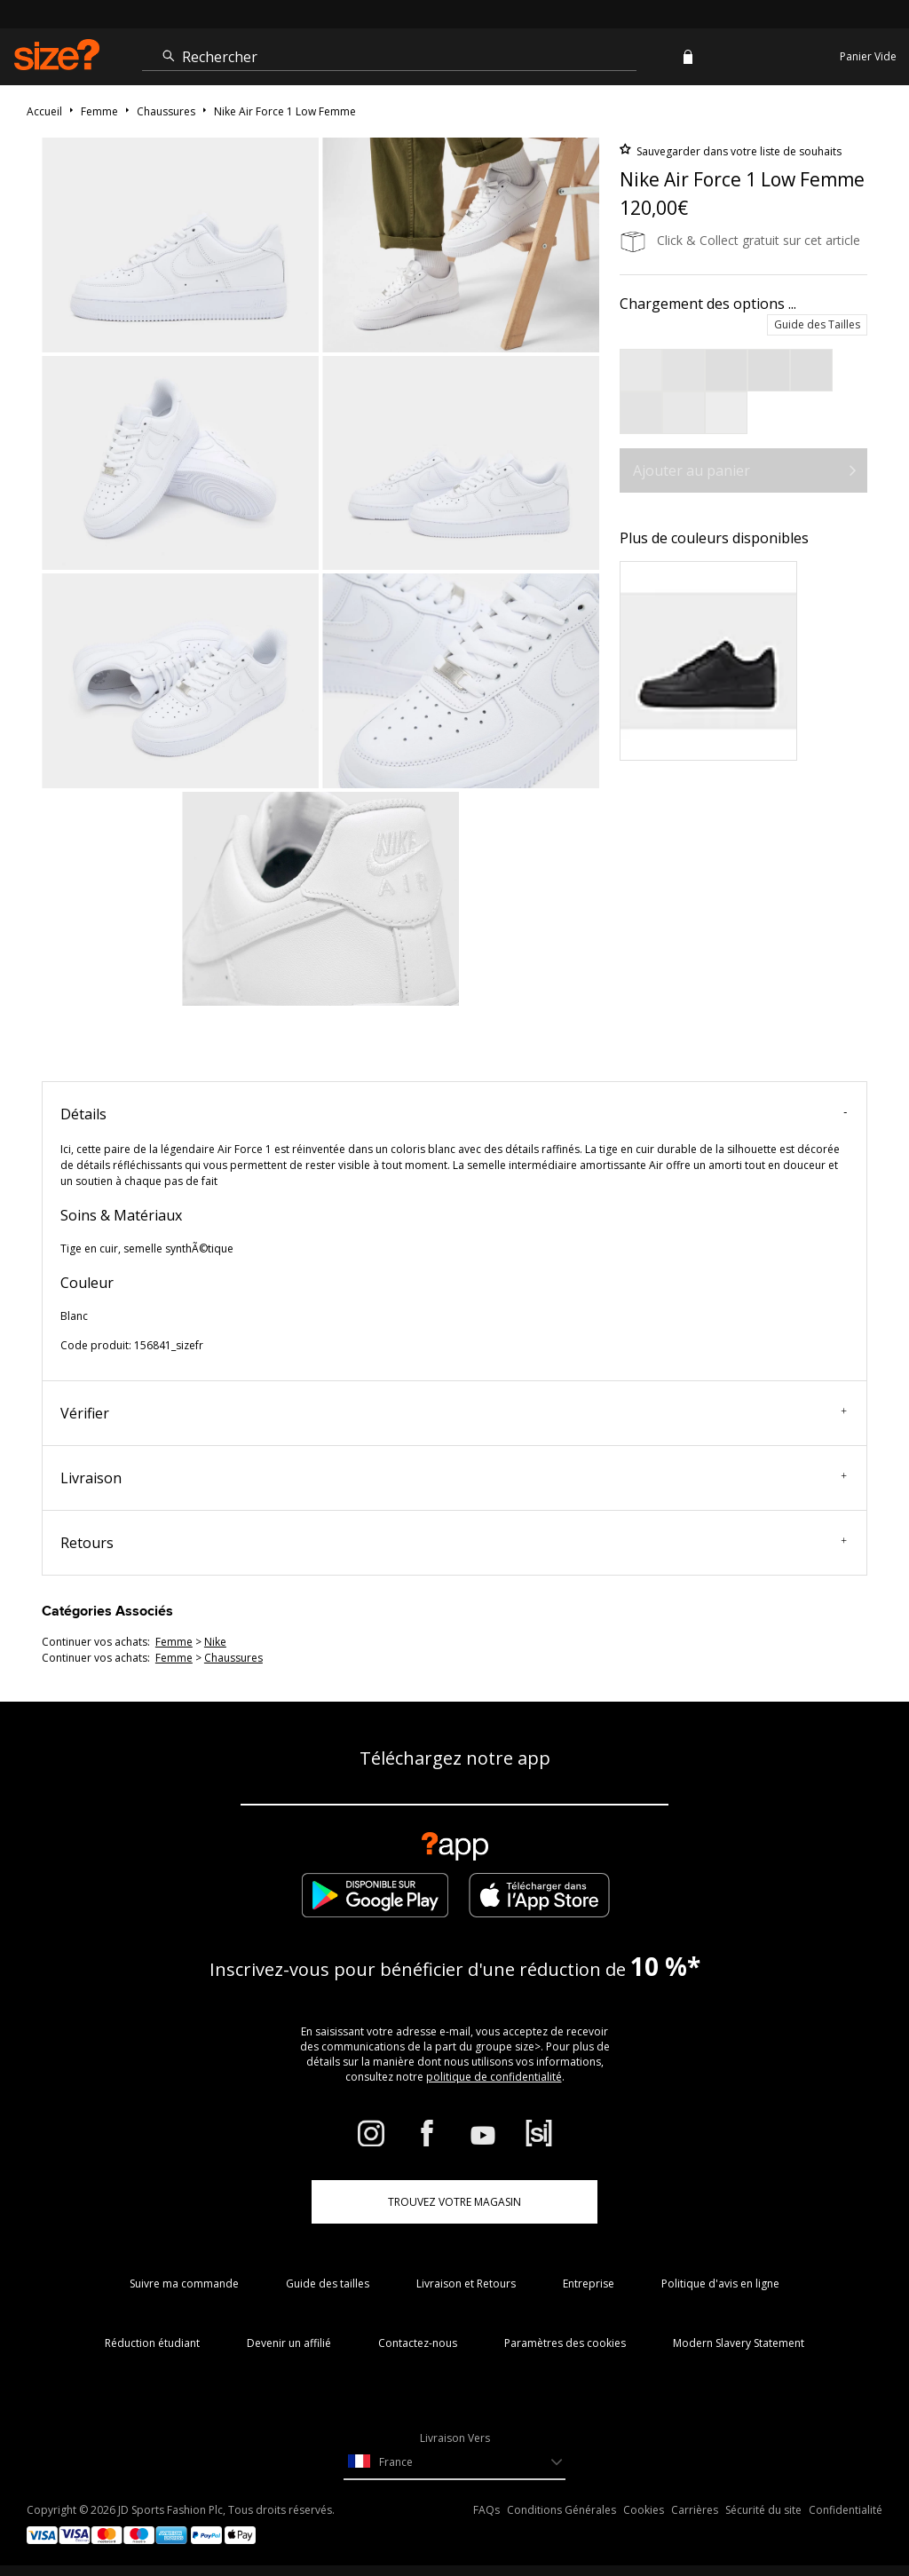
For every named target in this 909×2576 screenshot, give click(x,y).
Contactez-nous (417, 2343)
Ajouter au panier (691, 470)
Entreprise (588, 2283)
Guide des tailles (327, 2283)
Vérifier (453, 1413)
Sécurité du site (763, 2509)
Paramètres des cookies (565, 2343)
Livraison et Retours (466, 2283)
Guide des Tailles (817, 324)
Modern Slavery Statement (738, 2343)
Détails (453, 1114)
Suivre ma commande (184, 2283)
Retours (453, 1543)
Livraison (453, 1478)
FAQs (486, 2509)
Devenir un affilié (289, 2343)
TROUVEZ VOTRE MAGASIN (454, 2201)
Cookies (643, 2509)
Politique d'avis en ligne (720, 2283)
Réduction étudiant (152, 2343)
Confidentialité (845, 2509)
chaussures (233, 1657)
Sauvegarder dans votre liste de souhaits (738, 151)
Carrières (694, 2509)
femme (174, 1641)
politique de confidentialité (494, 2076)
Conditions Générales (561, 2509)
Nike (215, 1641)
